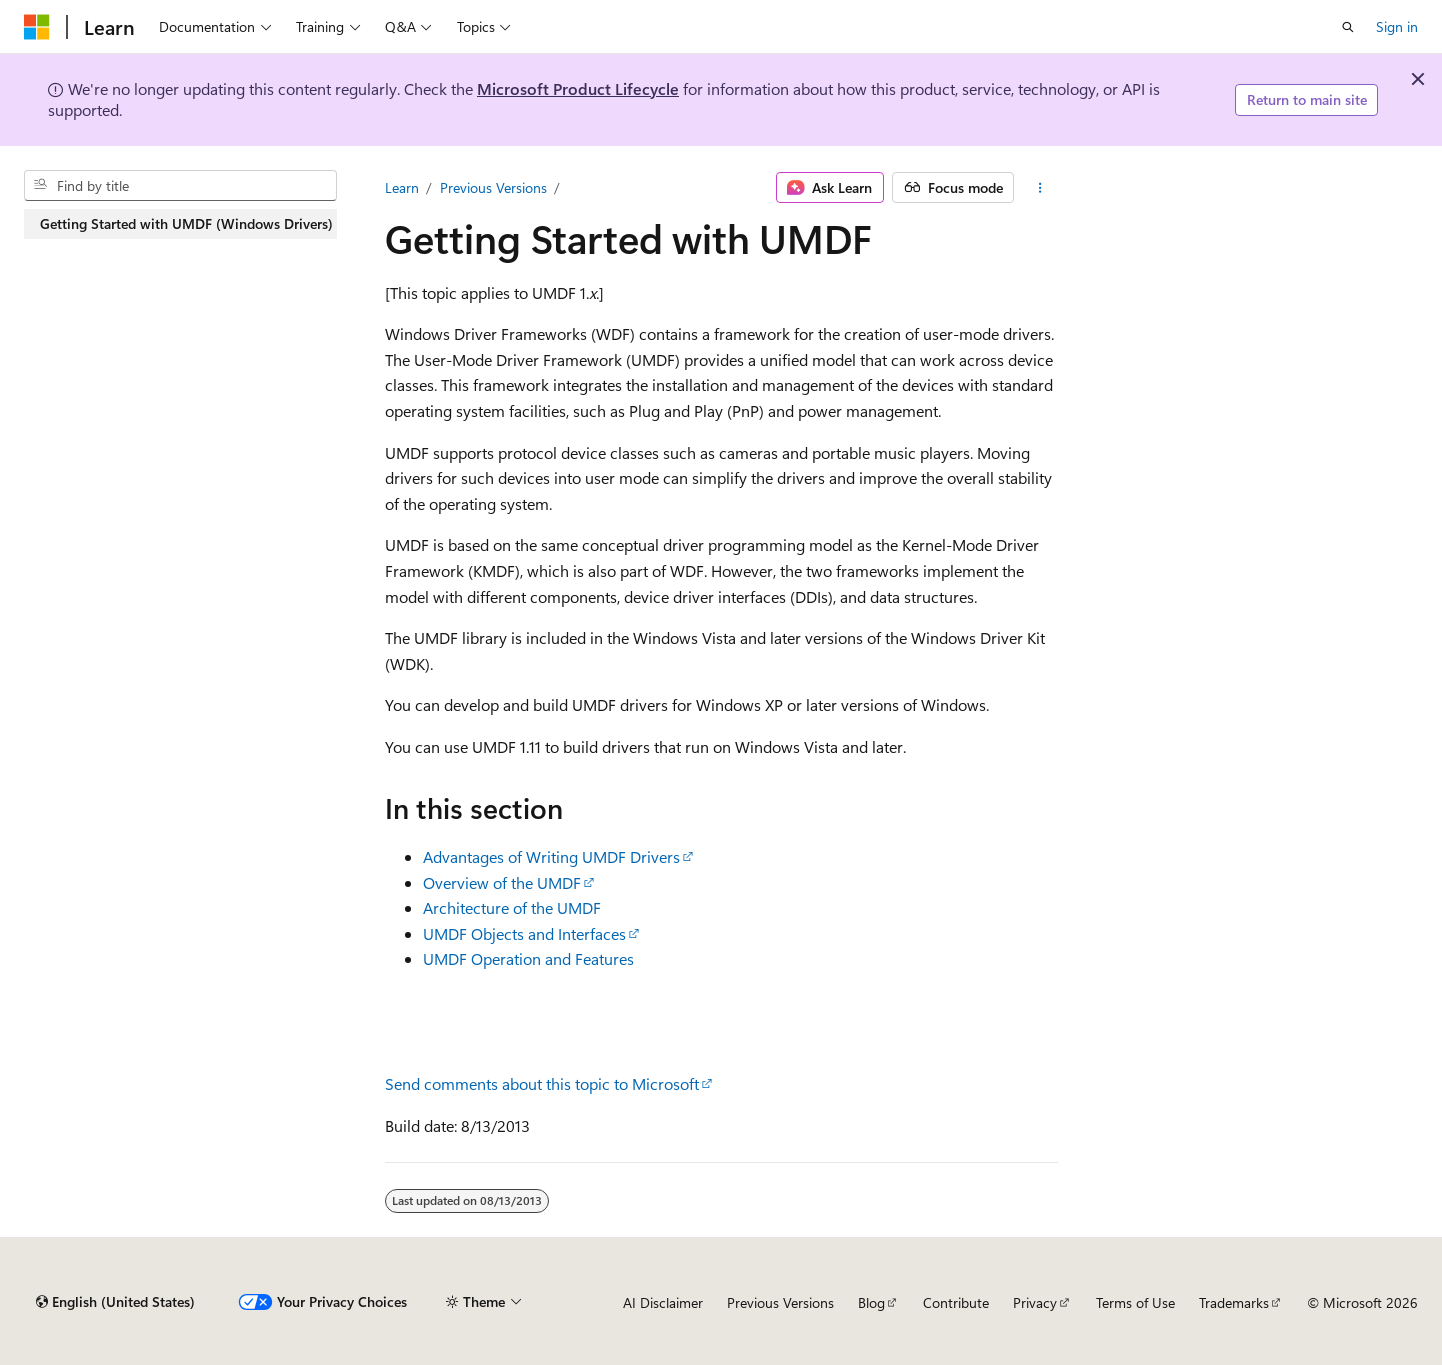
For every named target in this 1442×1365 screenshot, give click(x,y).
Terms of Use (1135, 1302)
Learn (402, 187)
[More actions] (1039, 188)
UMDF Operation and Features (528, 958)
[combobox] (180, 186)
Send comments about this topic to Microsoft (542, 1083)
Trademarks (1234, 1302)
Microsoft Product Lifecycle (578, 88)
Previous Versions (493, 187)
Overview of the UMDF (502, 882)
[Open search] (1348, 27)
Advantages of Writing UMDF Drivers (551, 856)
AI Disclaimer (663, 1302)
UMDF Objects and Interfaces (524, 933)
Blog (871, 1302)
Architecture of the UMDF (512, 907)
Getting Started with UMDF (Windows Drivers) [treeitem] (186, 223)
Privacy (1035, 1302)
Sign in (1397, 26)
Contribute (956, 1302)
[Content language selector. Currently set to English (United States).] (115, 1302)
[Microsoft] (37, 27)
